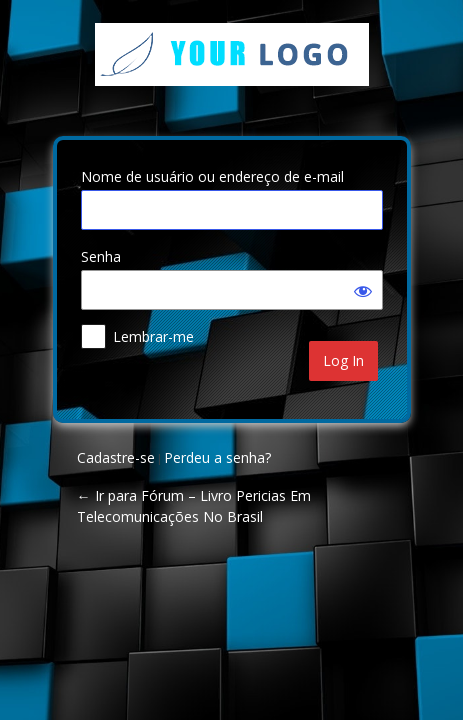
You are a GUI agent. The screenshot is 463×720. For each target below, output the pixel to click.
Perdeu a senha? (217, 457)
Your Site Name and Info (232, 69)
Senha (101, 256)
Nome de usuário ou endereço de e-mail (212, 176)
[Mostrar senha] (363, 290)
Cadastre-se (116, 457)
